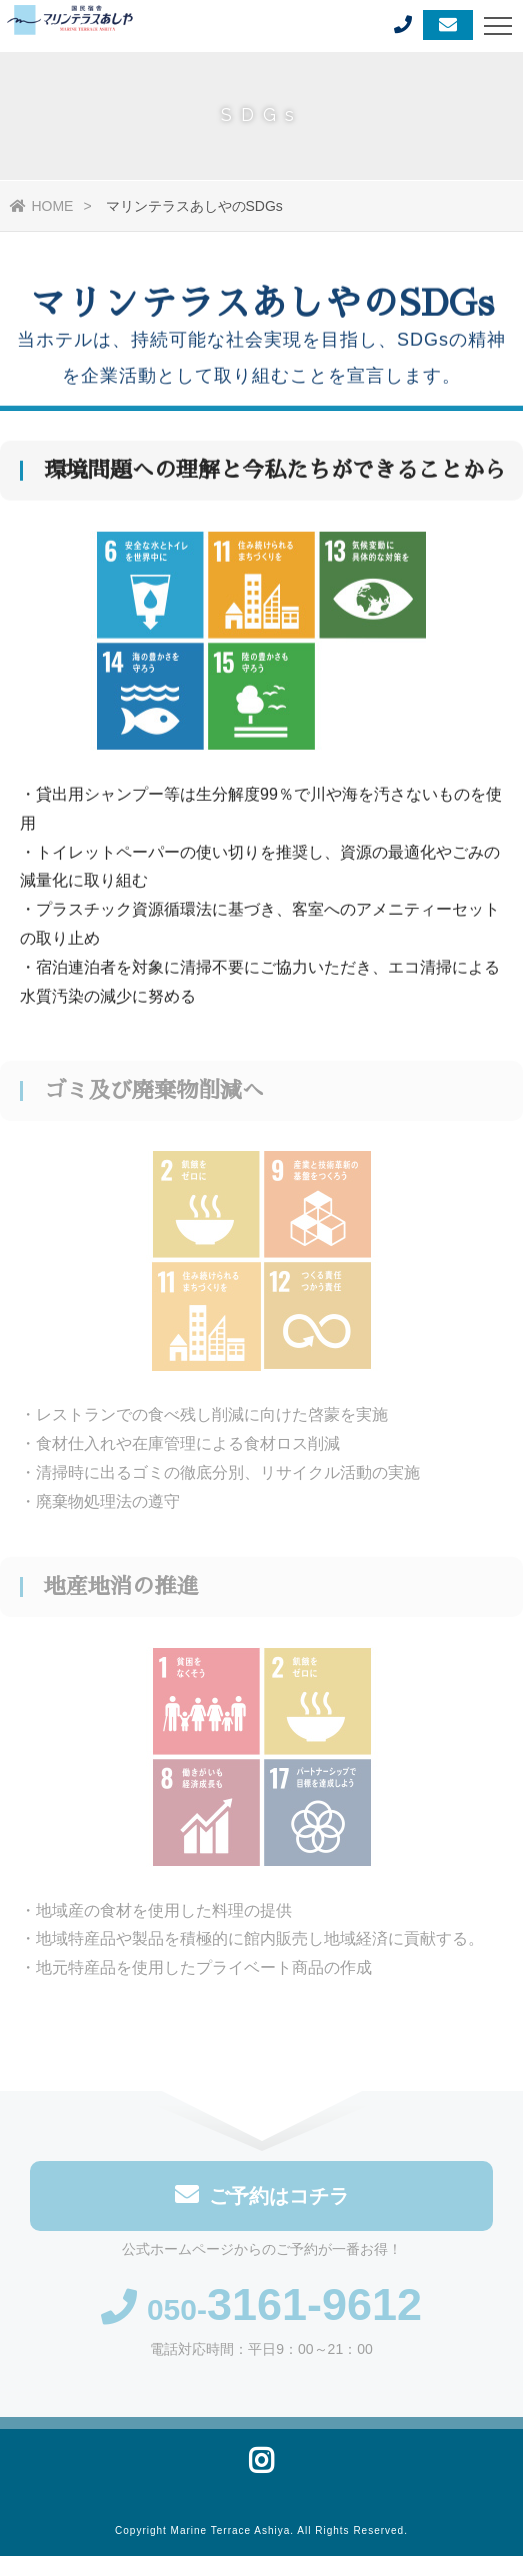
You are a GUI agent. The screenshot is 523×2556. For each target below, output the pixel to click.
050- (261, 2312)
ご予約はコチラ (262, 2197)
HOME (41, 206)
